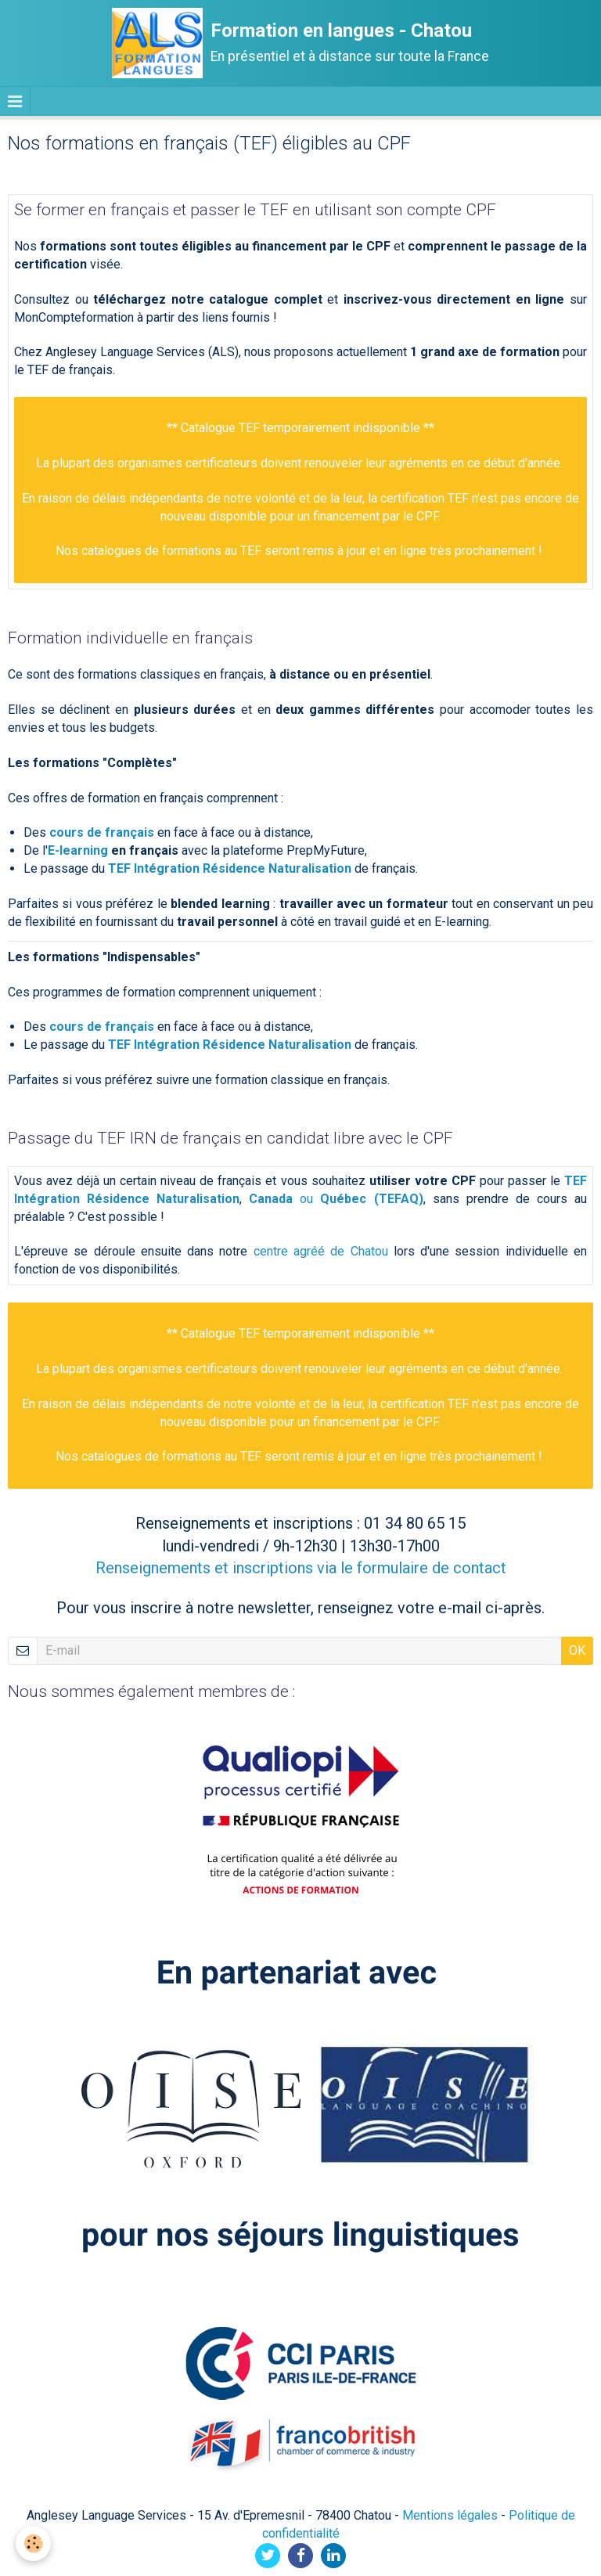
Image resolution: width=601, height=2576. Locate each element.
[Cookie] (33, 2543)
